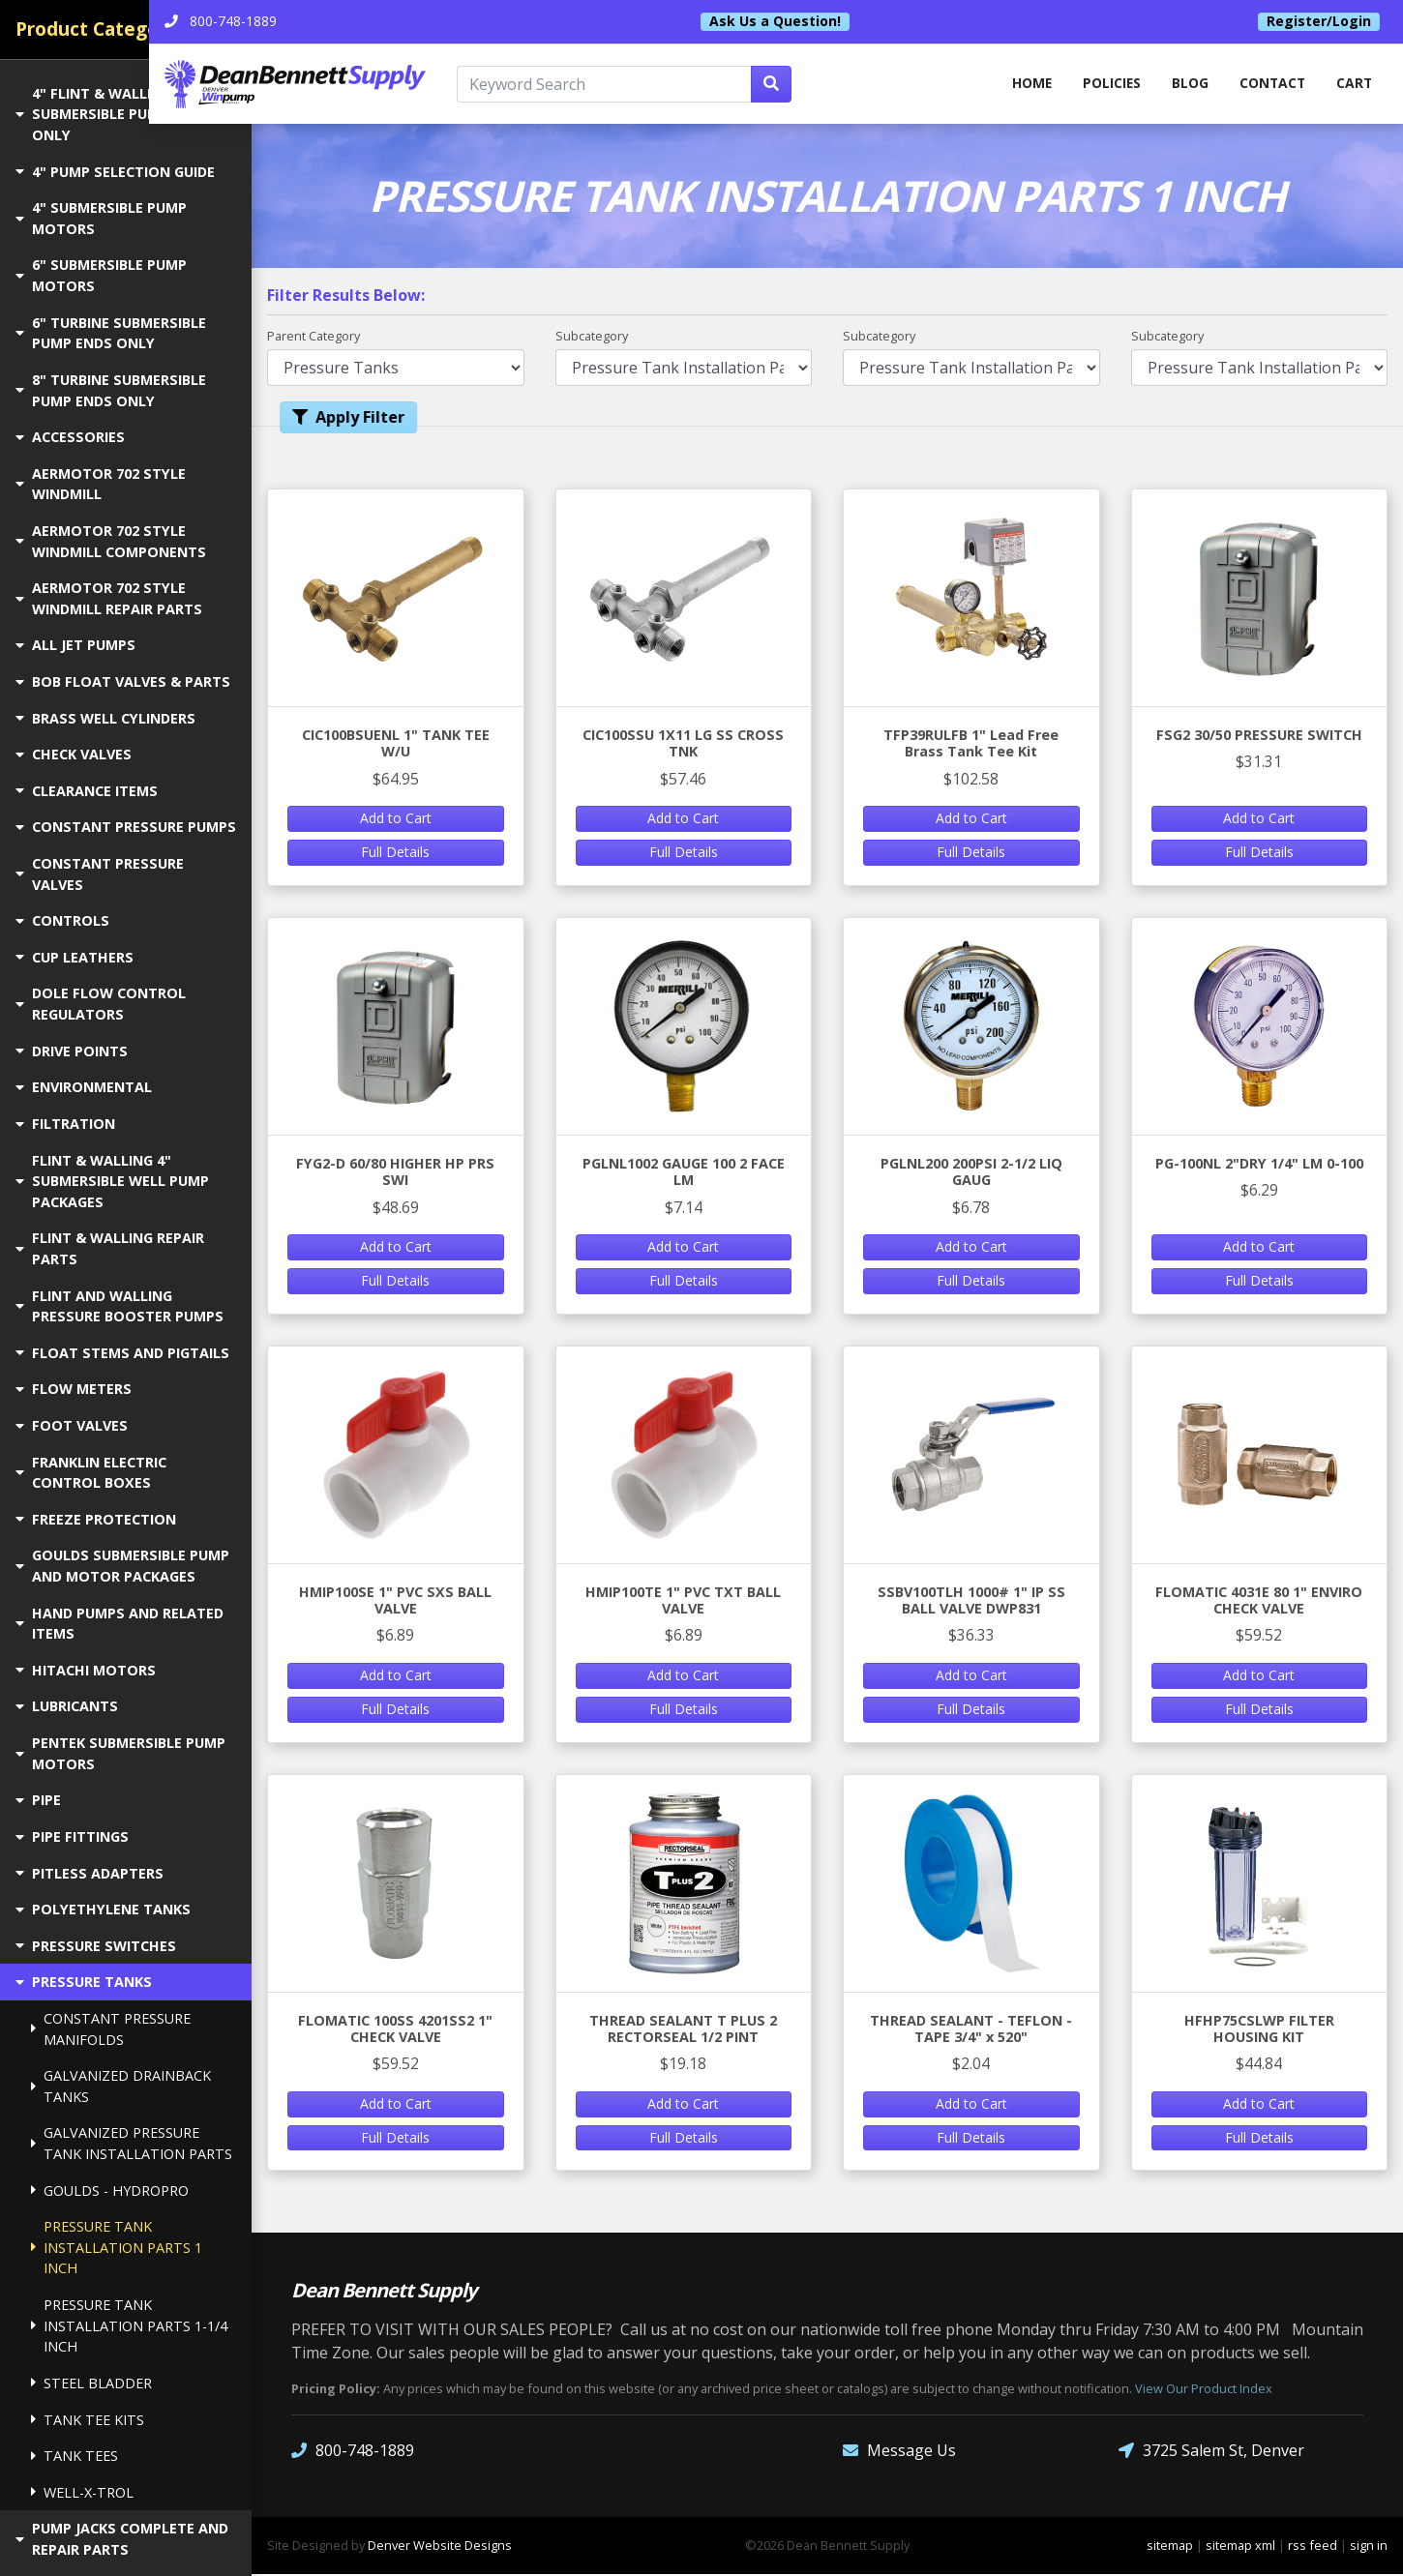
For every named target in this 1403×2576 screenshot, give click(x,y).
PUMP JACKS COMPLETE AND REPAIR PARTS (121, 2539)
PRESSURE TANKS (83, 1981)
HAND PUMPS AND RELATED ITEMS (119, 1623)
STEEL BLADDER (91, 2383)
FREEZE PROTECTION (95, 1519)
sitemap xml (1240, 2547)
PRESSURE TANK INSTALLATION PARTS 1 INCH (116, 2247)
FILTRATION (65, 1123)
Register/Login (1319, 21)
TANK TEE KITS (87, 2420)
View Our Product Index (1203, 2391)
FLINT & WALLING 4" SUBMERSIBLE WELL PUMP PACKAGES (112, 1181)
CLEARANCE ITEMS (86, 791)
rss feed (1312, 2547)
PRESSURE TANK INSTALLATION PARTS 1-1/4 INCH (129, 2325)
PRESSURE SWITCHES (95, 1946)
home (1022, 84)
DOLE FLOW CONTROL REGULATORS (100, 1003)
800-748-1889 (352, 2453)
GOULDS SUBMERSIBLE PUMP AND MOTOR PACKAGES (122, 1565)
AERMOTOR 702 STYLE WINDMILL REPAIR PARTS (108, 598)
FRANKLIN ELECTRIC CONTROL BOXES (90, 1473)
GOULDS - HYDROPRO (110, 2190)
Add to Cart (396, 820)
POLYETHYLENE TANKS (103, 1909)
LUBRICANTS (66, 1706)
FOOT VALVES (71, 1425)
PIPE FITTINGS (72, 1836)
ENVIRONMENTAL (83, 1087)
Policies (1105, 84)
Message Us (899, 2453)
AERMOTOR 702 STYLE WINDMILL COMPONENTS (110, 541)
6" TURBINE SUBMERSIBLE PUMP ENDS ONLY (110, 333)
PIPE (38, 1800)
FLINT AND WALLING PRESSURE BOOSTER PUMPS (119, 1306)
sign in (1369, 2547)
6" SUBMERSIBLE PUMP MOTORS (101, 275)
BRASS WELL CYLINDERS (105, 718)
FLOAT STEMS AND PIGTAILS (122, 1353)
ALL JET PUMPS (75, 645)
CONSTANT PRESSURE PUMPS (125, 826)
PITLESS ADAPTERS (89, 1873)
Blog (1186, 84)
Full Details (395, 853)
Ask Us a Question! (826, 21)
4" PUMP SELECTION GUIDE (115, 172)
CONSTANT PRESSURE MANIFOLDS (111, 2029)
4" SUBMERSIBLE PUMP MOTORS (101, 218)
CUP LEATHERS (74, 957)
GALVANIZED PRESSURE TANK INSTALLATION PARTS (131, 2143)
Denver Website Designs (440, 2547)
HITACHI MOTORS (85, 1670)
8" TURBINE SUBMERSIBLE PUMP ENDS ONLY (110, 390)
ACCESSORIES (70, 437)
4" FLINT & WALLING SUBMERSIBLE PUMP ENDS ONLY (112, 114)
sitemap (1170, 2547)
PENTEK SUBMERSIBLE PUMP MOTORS (120, 1753)
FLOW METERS (73, 1388)
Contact (1270, 84)
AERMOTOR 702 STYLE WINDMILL (100, 484)
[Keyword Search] (678, 85)
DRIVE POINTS (71, 1051)
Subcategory (591, 336)
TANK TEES (74, 2455)
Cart (1353, 84)
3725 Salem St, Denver (1211, 2453)
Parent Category (313, 336)
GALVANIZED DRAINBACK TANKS (121, 2086)
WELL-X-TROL (82, 2492)
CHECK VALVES (73, 754)
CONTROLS (62, 920)
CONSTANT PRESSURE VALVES (99, 874)
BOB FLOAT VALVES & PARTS (122, 681)
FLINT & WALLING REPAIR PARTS (109, 1248)
